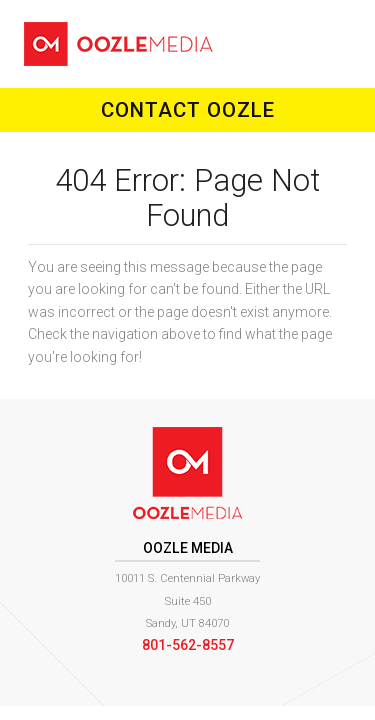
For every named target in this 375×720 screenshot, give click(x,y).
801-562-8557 (188, 645)
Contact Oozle (188, 110)
